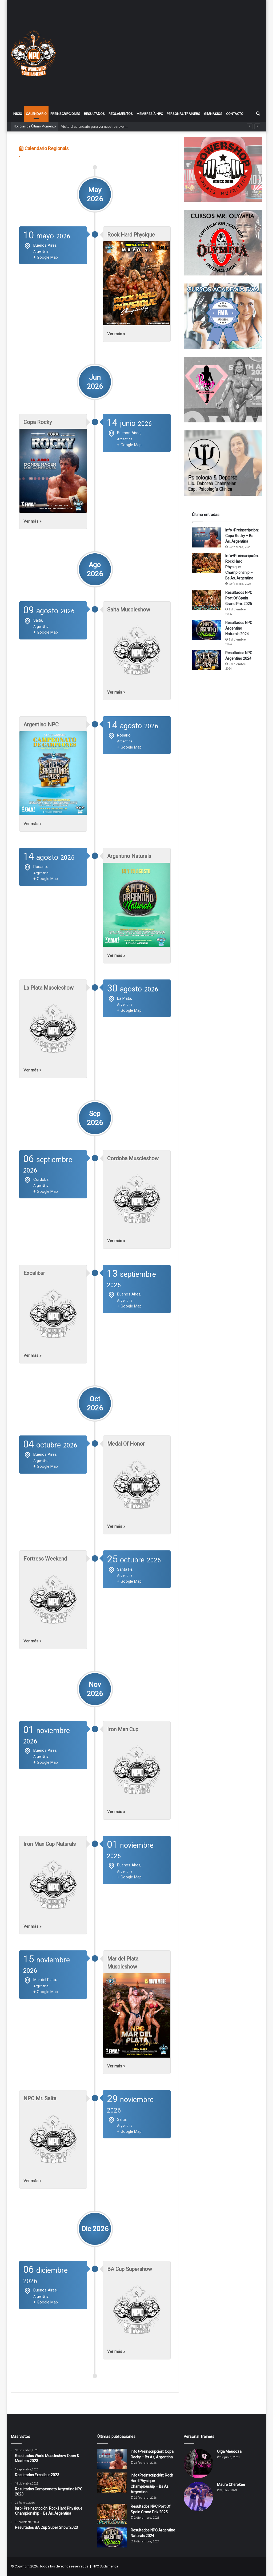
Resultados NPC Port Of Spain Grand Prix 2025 (238, 598)
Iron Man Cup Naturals (49, 1844)
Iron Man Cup (122, 1729)
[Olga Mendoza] (198, 2463)
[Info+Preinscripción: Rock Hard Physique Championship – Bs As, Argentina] (206, 563)
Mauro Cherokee (231, 2484)
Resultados (94, 114)
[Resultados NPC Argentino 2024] (206, 660)
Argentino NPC (41, 724)
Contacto (234, 114)
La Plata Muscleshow (48, 988)
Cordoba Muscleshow (133, 1158)
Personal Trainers (183, 114)
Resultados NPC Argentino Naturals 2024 (238, 628)
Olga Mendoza (229, 2451)
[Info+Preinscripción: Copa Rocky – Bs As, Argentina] (206, 537)
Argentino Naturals (129, 856)
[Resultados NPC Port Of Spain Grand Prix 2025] (206, 600)
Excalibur (34, 1273)
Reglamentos (121, 114)
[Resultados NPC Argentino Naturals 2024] (206, 630)
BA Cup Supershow (129, 2269)
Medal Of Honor (126, 1444)
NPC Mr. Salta (39, 2098)
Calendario (36, 114)
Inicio (17, 114)
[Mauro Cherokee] (198, 2496)
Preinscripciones (65, 114)
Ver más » (116, 333)
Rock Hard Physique (131, 234)
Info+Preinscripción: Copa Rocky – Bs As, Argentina (242, 535)
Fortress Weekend (45, 1558)
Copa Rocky (37, 422)
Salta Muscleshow (128, 609)
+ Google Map (45, 257)
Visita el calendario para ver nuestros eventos (96, 127)
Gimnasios (213, 114)
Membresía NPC (149, 114)
